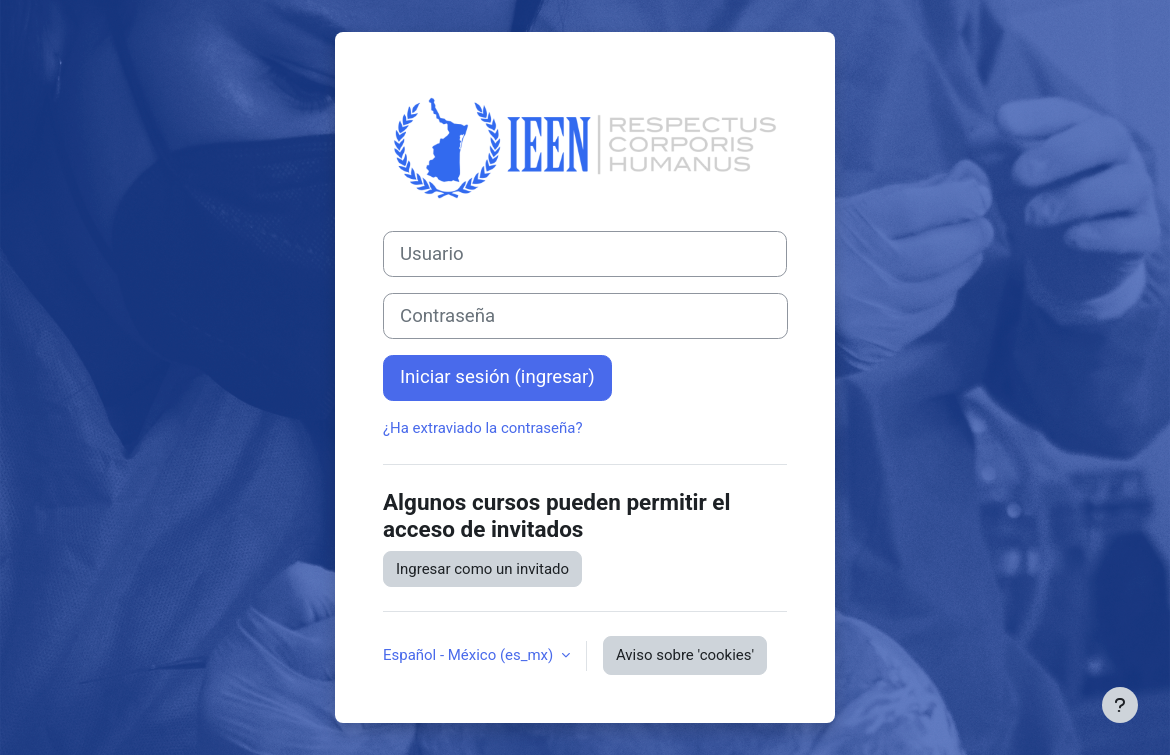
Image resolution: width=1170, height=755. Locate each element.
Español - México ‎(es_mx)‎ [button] (470, 655)
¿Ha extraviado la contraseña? (483, 428)
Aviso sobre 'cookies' (685, 655)
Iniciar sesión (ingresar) (497, 377)
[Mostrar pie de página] (1120, 705)
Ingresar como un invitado (482, 569)
